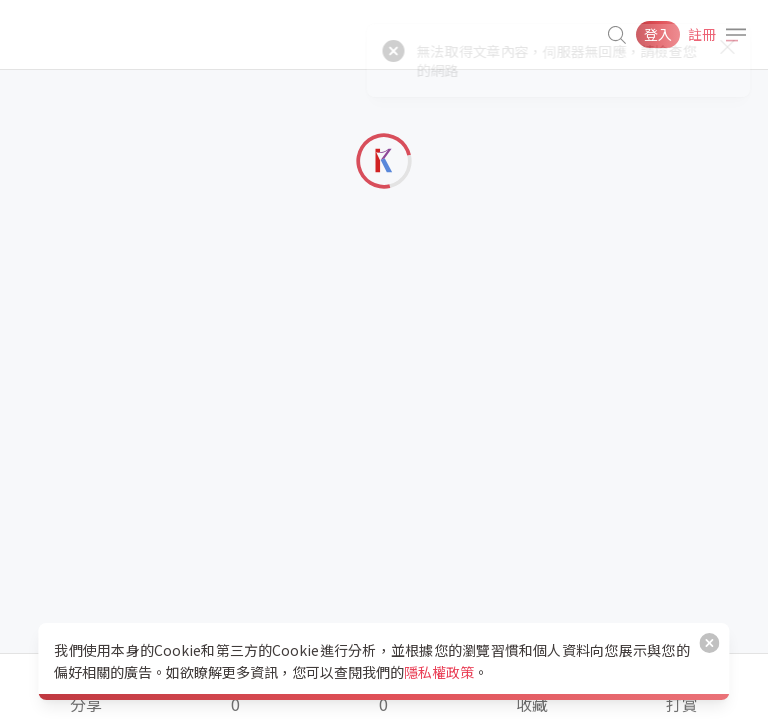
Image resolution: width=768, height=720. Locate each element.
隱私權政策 (439, 672)
